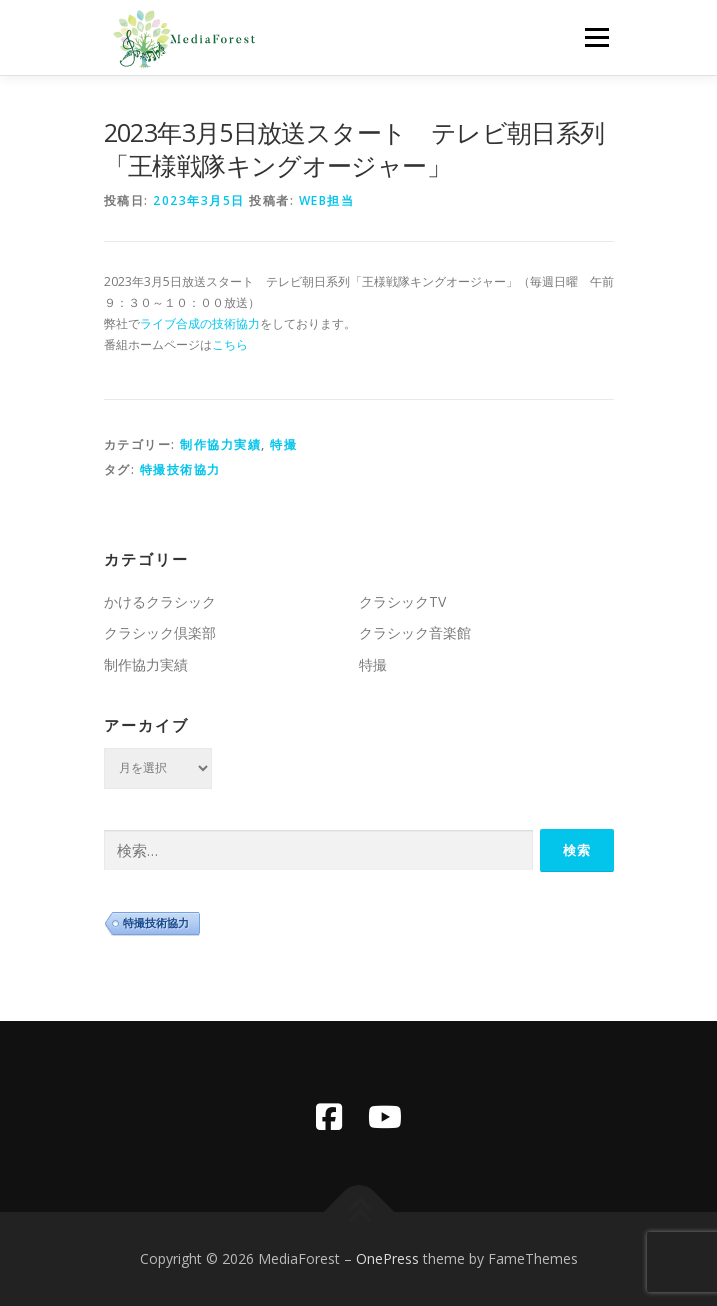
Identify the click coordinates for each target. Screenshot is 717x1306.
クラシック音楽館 (415, 632)
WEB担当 (327, 200)
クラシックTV (402, 601)
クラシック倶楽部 (160, 632)
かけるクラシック (160, 601)
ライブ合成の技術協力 (200, 323)
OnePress (387, 1258)
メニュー (596, 37)
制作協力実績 (220, 444)
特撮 (283, 444)
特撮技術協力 (180, 469)
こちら (230, 344)
